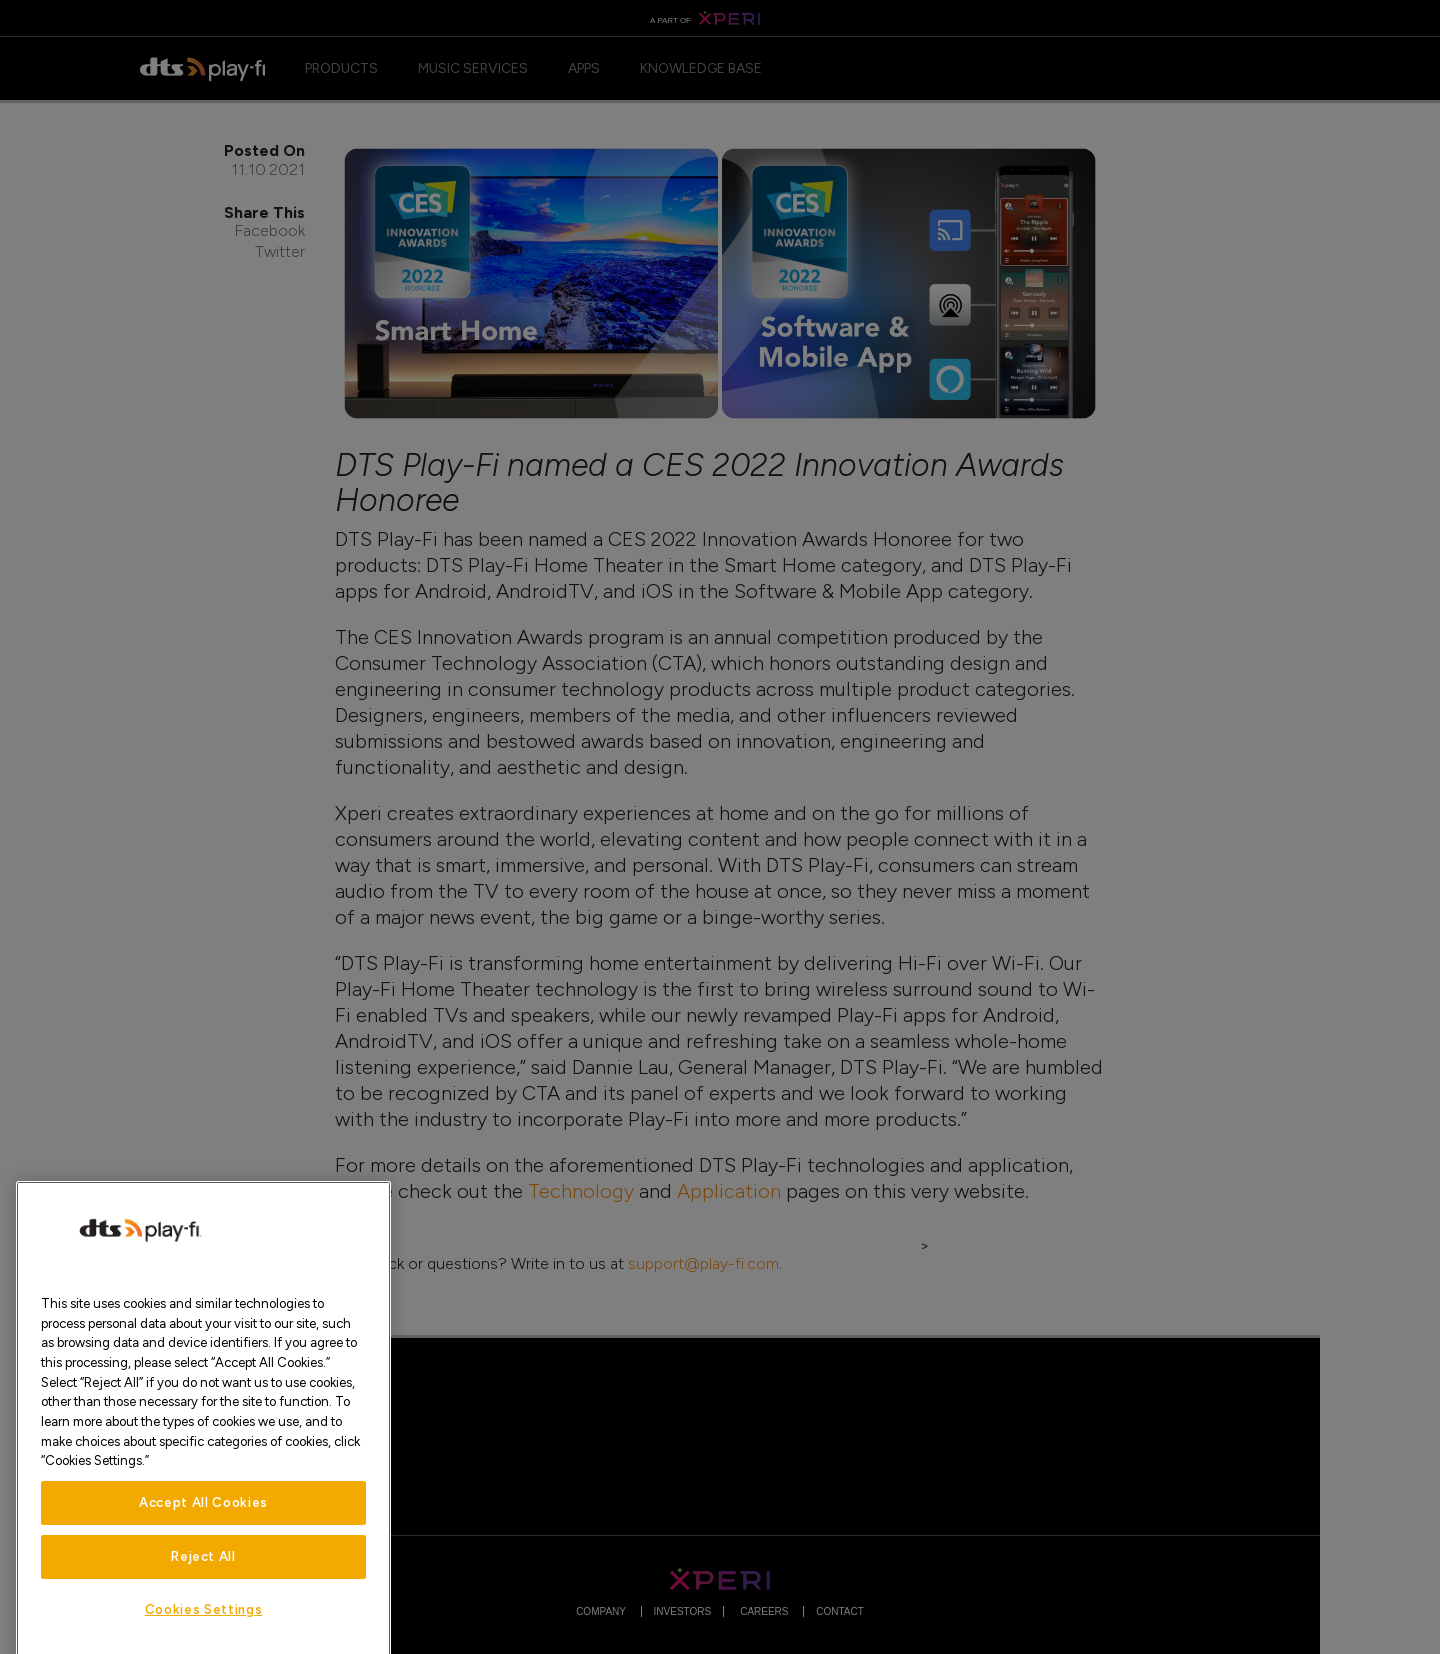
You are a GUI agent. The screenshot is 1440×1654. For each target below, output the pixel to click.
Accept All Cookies (203, 1535)
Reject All (203, 1589)
